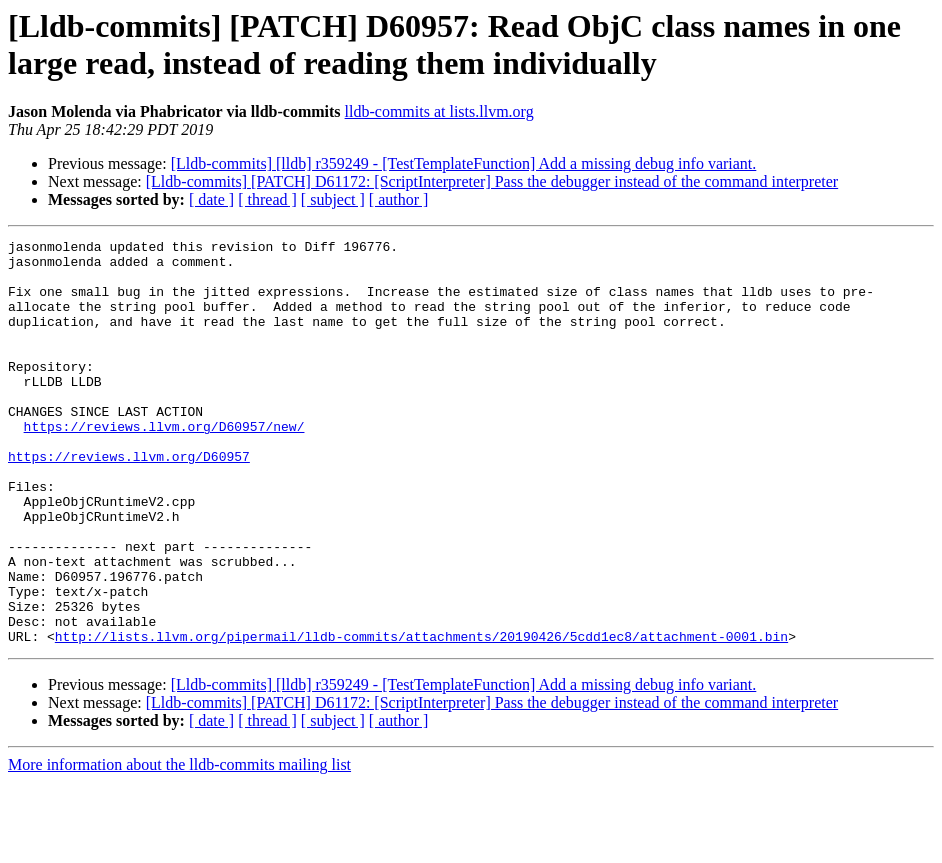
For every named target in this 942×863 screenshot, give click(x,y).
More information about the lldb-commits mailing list (179, 845)
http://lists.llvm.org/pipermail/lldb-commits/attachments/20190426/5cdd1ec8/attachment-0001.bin (421, 717)
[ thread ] (267, 199)
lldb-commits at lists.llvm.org (439, 111)
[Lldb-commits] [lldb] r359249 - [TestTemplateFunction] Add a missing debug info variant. (464, 163)
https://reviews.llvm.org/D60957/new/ (164, 465)
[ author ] (399, 199)
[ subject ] (333, 199)
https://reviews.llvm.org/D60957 (129, 501)
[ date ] (211, 199)
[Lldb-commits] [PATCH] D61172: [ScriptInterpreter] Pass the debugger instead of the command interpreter (492, 181)
